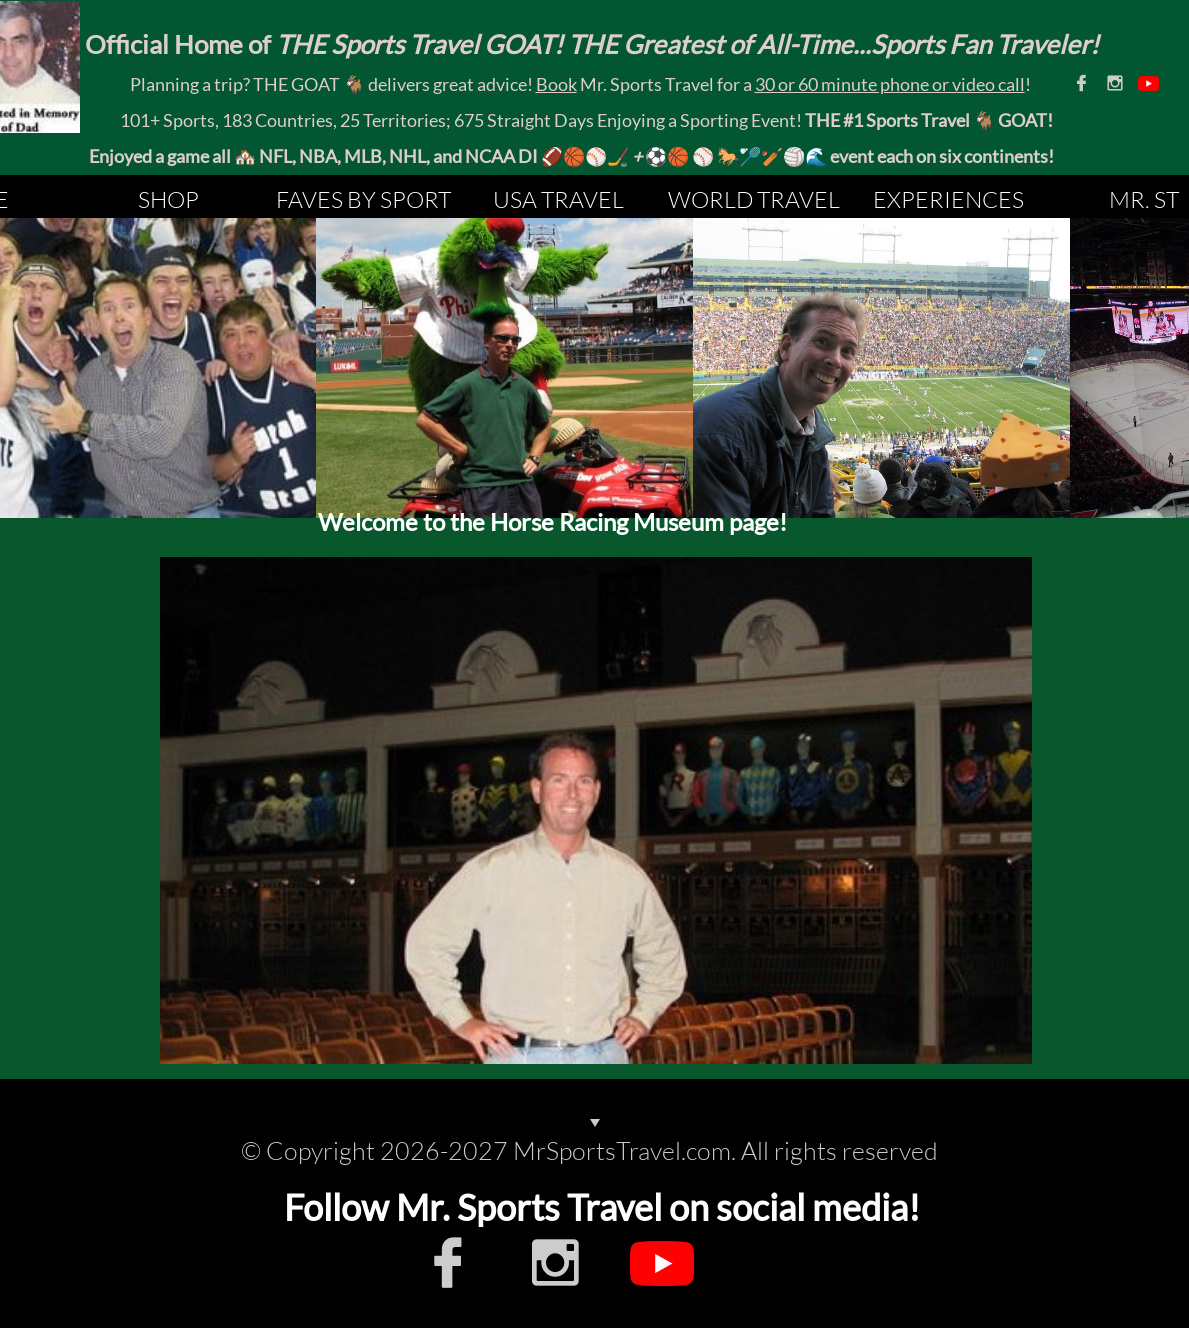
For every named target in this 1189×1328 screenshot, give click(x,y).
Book (556, 84)
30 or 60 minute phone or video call (890, 84)
